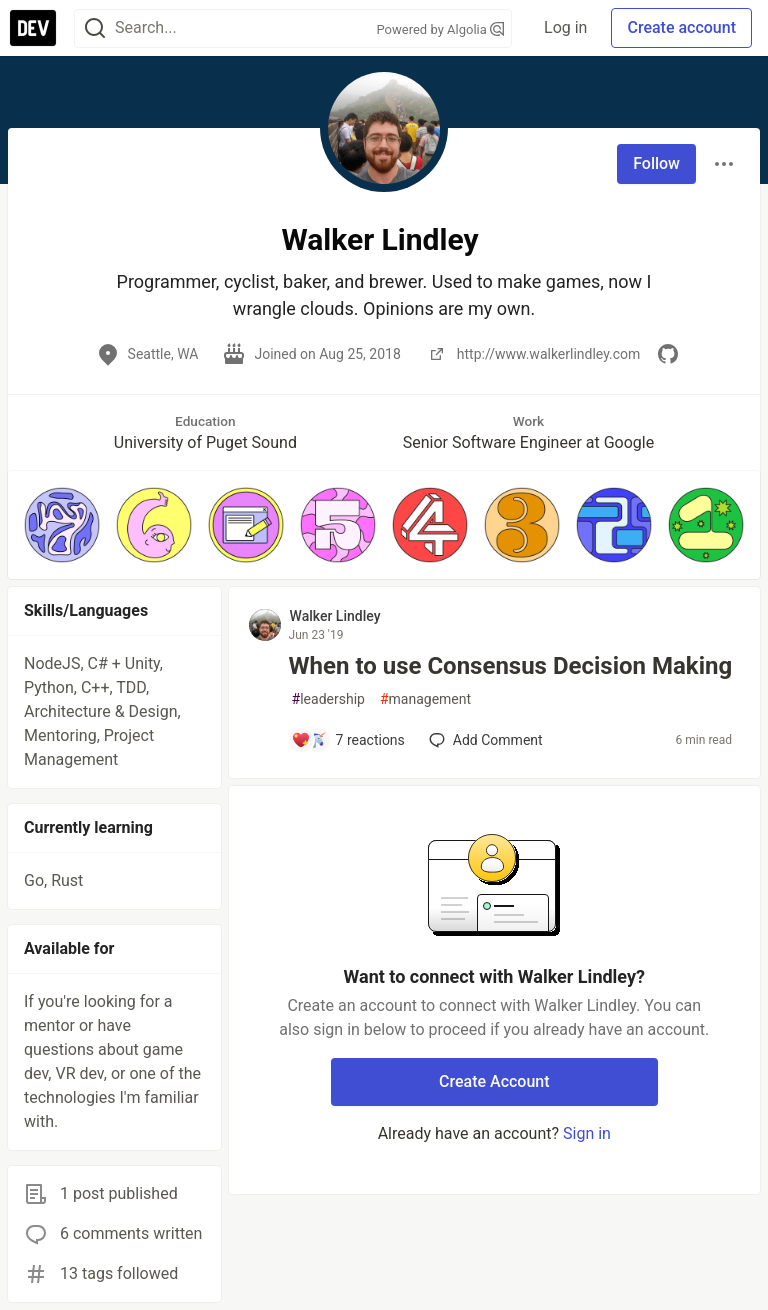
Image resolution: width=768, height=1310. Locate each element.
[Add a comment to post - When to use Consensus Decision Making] (348, 740)
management (425, 699)
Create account (681, 27)
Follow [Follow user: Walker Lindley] (656, 163)
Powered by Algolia (441, 29)
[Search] (95, 28)
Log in (565, 27)
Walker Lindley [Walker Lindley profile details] (335, 616)
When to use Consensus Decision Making (511, 666)
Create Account (494, 1081)
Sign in (587, 1133)
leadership (328, 699)
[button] (62, 525)
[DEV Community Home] (33, 28)
